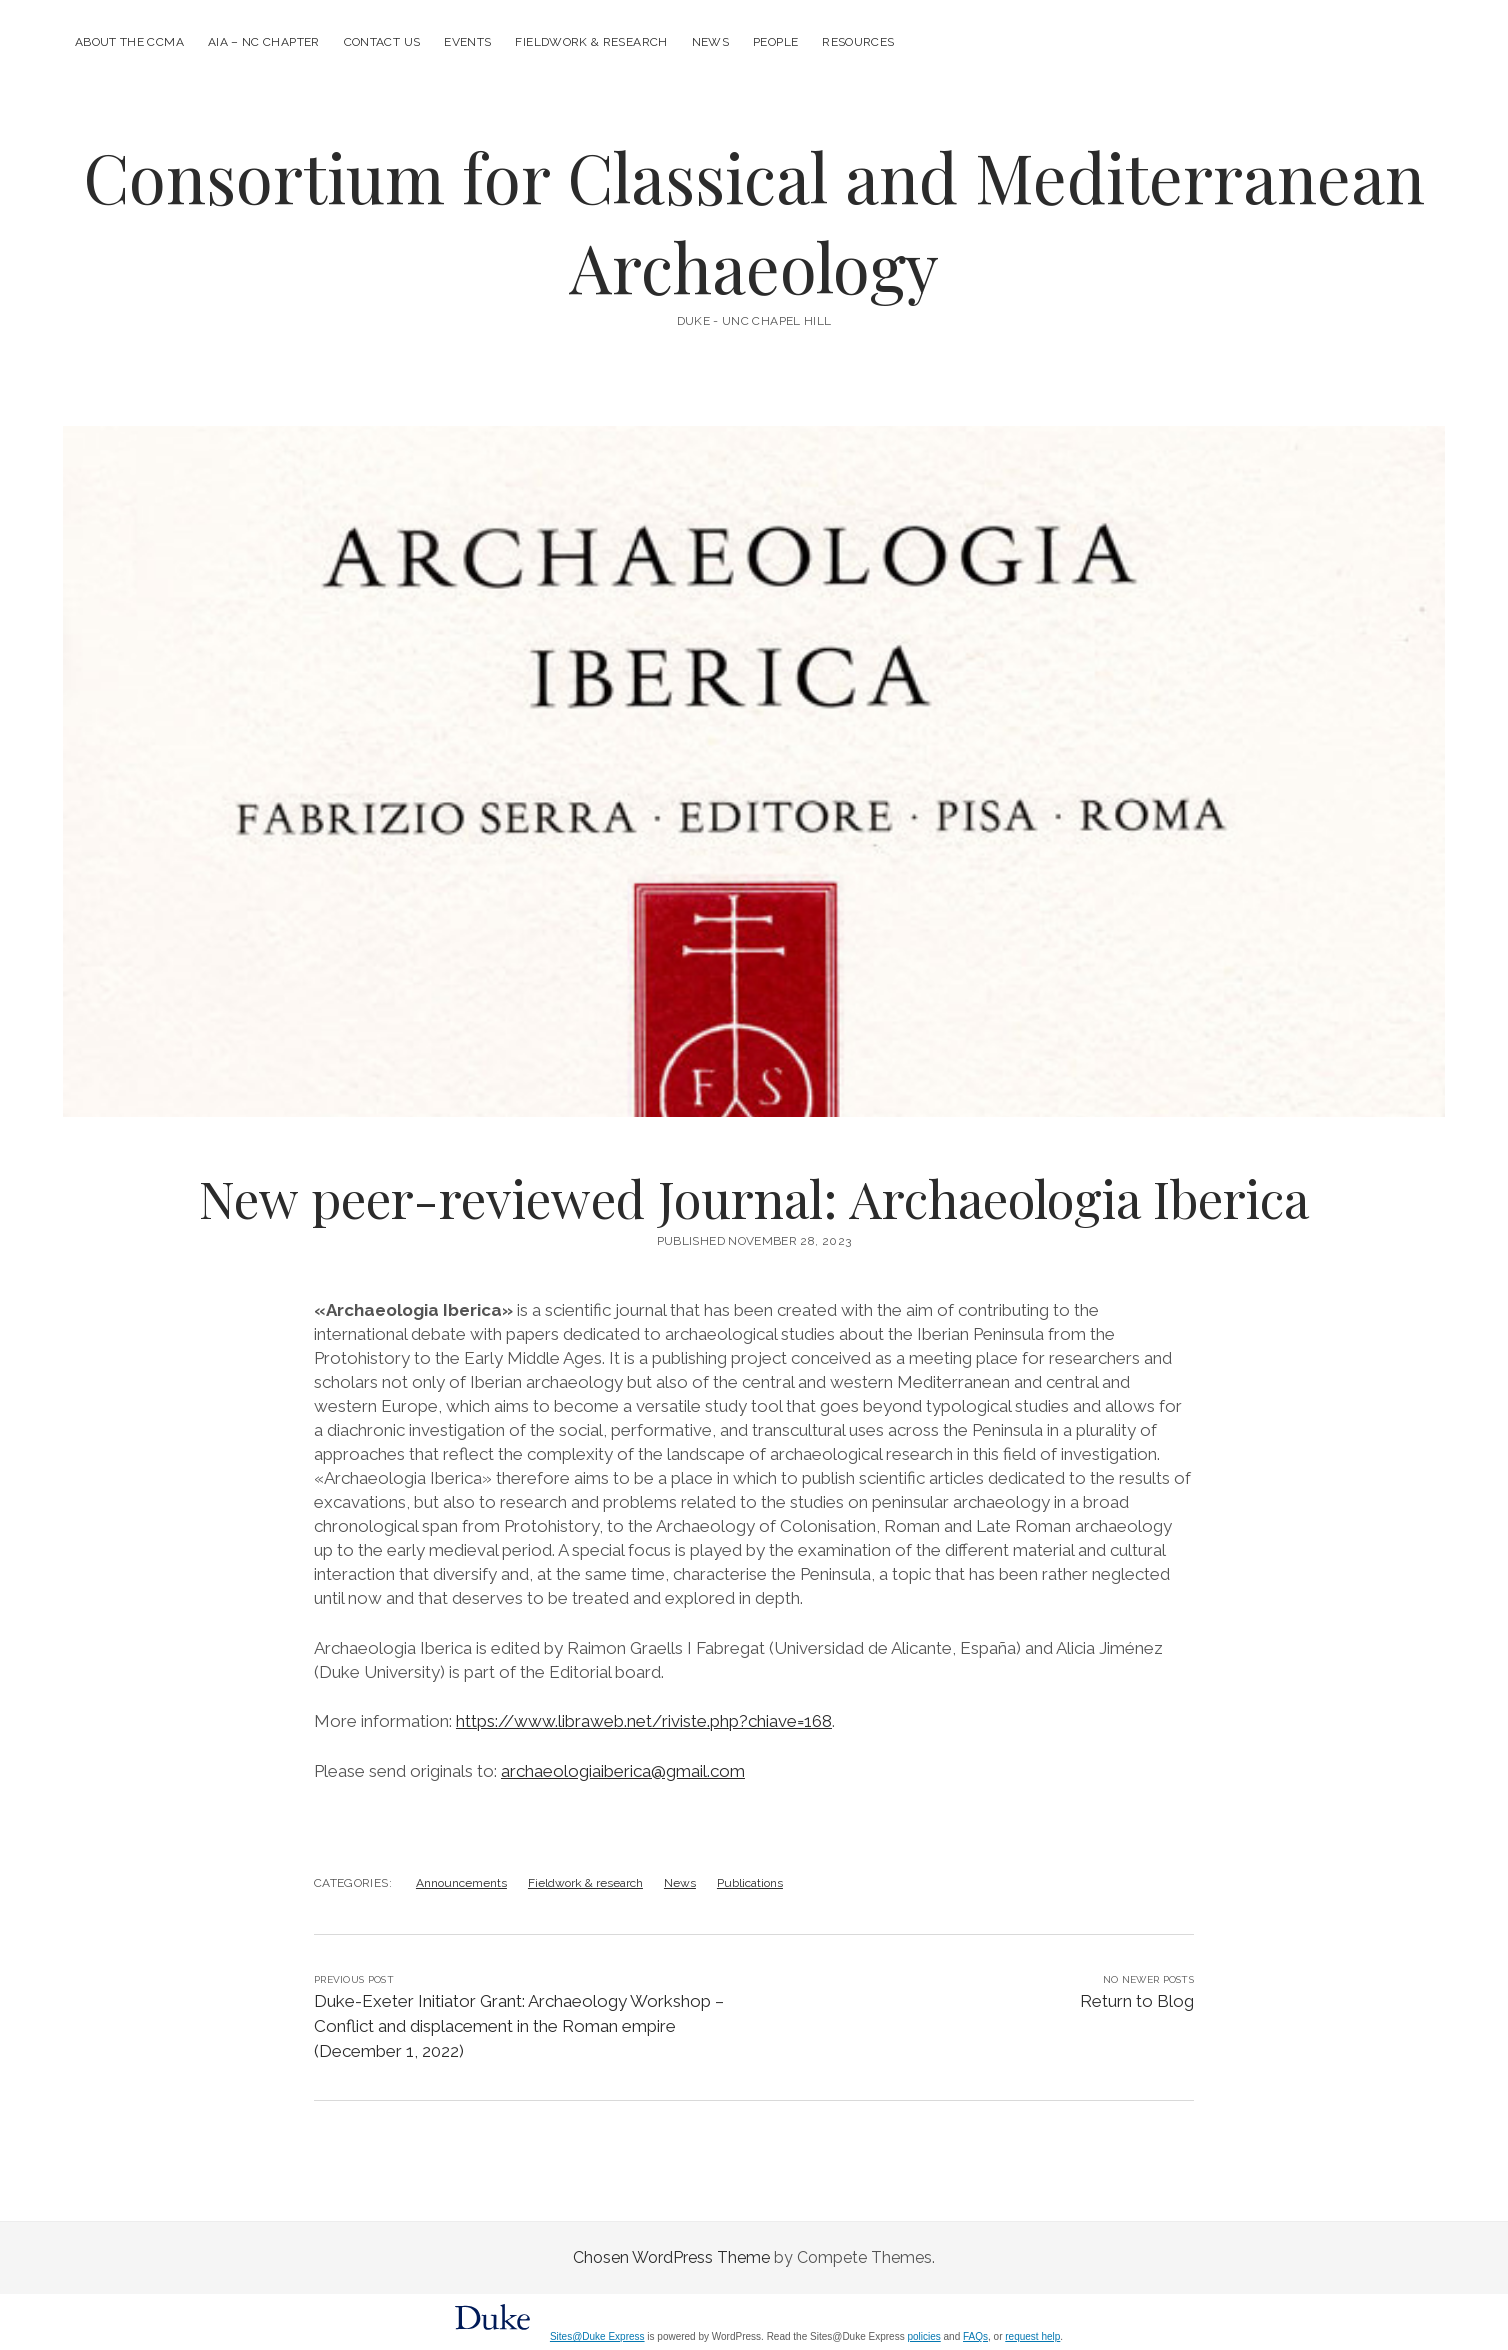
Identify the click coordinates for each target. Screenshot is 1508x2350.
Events (467, 42)
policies (923, 2336)
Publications (750, 1883)
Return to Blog (1137, 2001)
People (775, 42)
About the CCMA (129, 42)
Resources (858, 42)
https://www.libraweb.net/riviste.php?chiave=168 (644, 1721)
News (710, 42)
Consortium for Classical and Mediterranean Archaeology (754, 221)
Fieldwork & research (591, 42)
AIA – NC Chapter (264, 42)
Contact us (382, 42)
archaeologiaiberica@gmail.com (623, 1771)
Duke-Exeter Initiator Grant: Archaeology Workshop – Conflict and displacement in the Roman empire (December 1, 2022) (519, 2026)
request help (1032, 2336)
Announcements (461, 1883)
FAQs (975, 2336)
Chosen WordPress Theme (671, 2257)
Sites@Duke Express (597, 2336)
